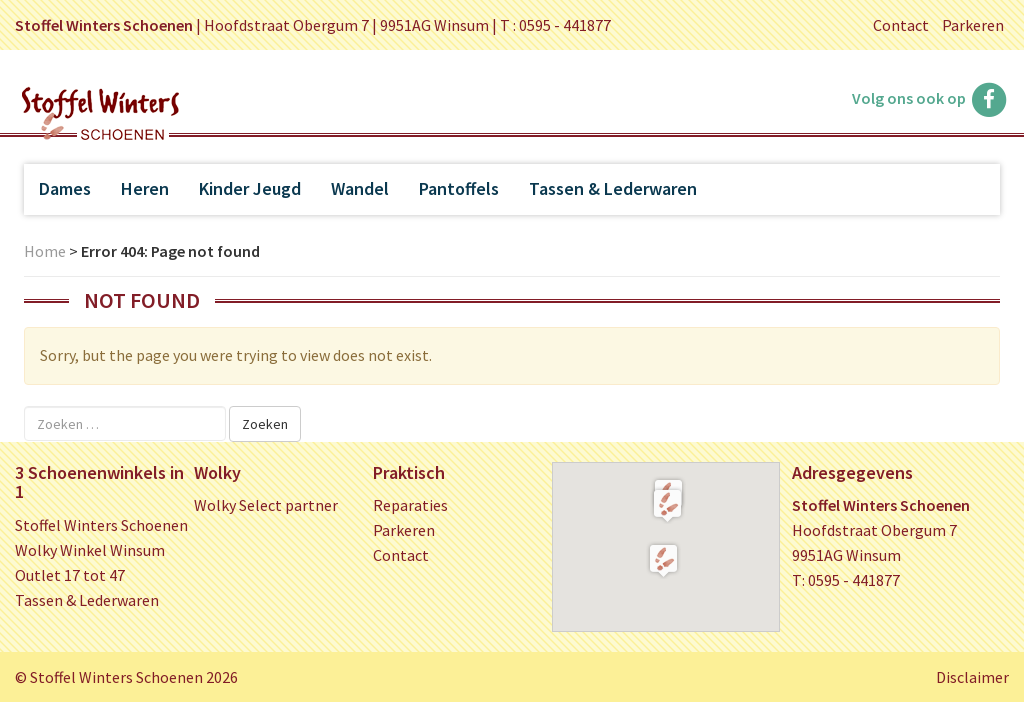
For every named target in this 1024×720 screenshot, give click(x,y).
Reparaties (410, 505)
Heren (145, 188)
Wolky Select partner (266, 505)
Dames (65, 188)
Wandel (360, 188)
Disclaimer (972, 677)
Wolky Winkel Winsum (90, 550)
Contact (901, 25)
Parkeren (973, 25)
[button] (667, 505)
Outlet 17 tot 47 (70, 575)
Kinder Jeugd (250, 188)
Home (45, 251)
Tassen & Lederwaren (613, 188)
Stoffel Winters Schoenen (101, 525)
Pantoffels (459, 188)
